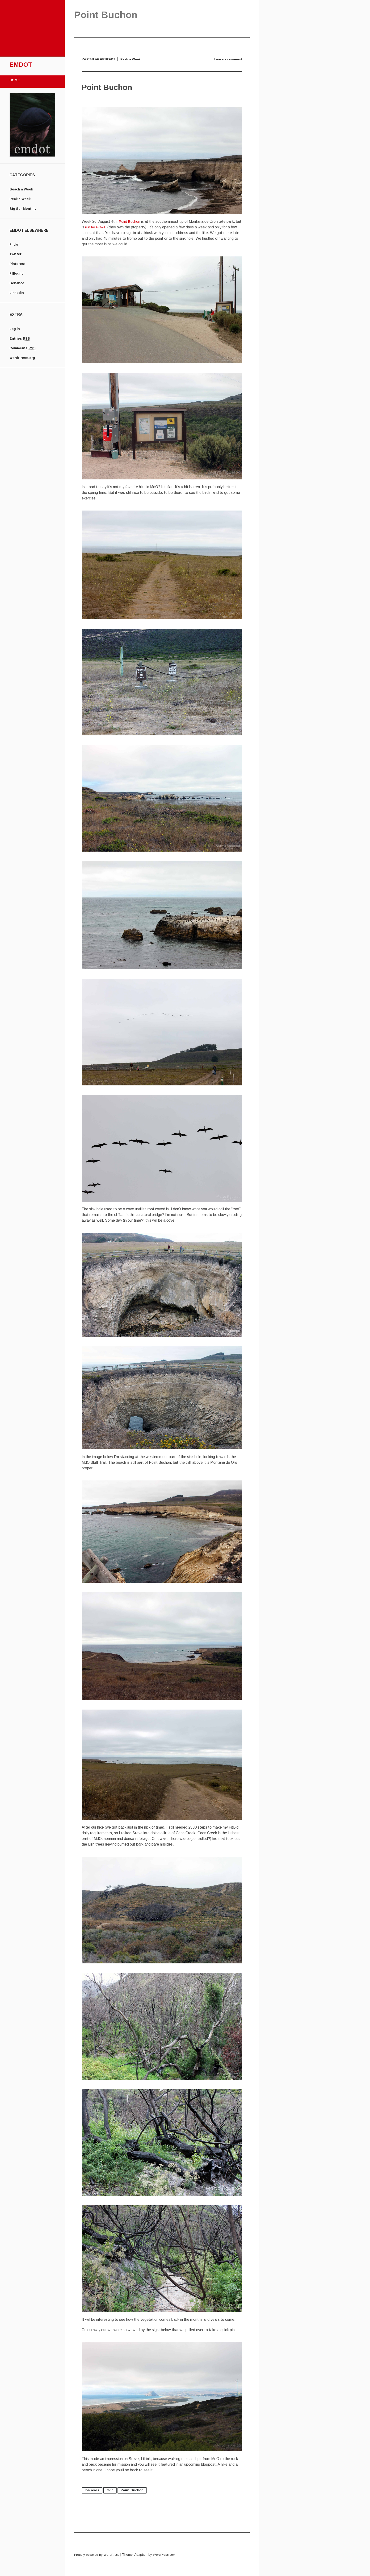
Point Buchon (113, 86)
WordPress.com (167, 2554)
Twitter (15, 254)
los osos (92, 2490)
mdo (110, 2490)
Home (14, 80)
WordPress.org (22, 358)
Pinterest (17, 264)
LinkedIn (16, 293)
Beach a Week (21, 189)
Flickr (14, 244)
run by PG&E (96, 227)
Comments (22, 348)
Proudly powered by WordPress (98, 2554)
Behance (16, 283)
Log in (14, 329)
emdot (20, 64)
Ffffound (16, 273)
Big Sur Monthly (22, 208)
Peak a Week (20, 199)
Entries (19, 339)
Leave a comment (227, 59)
